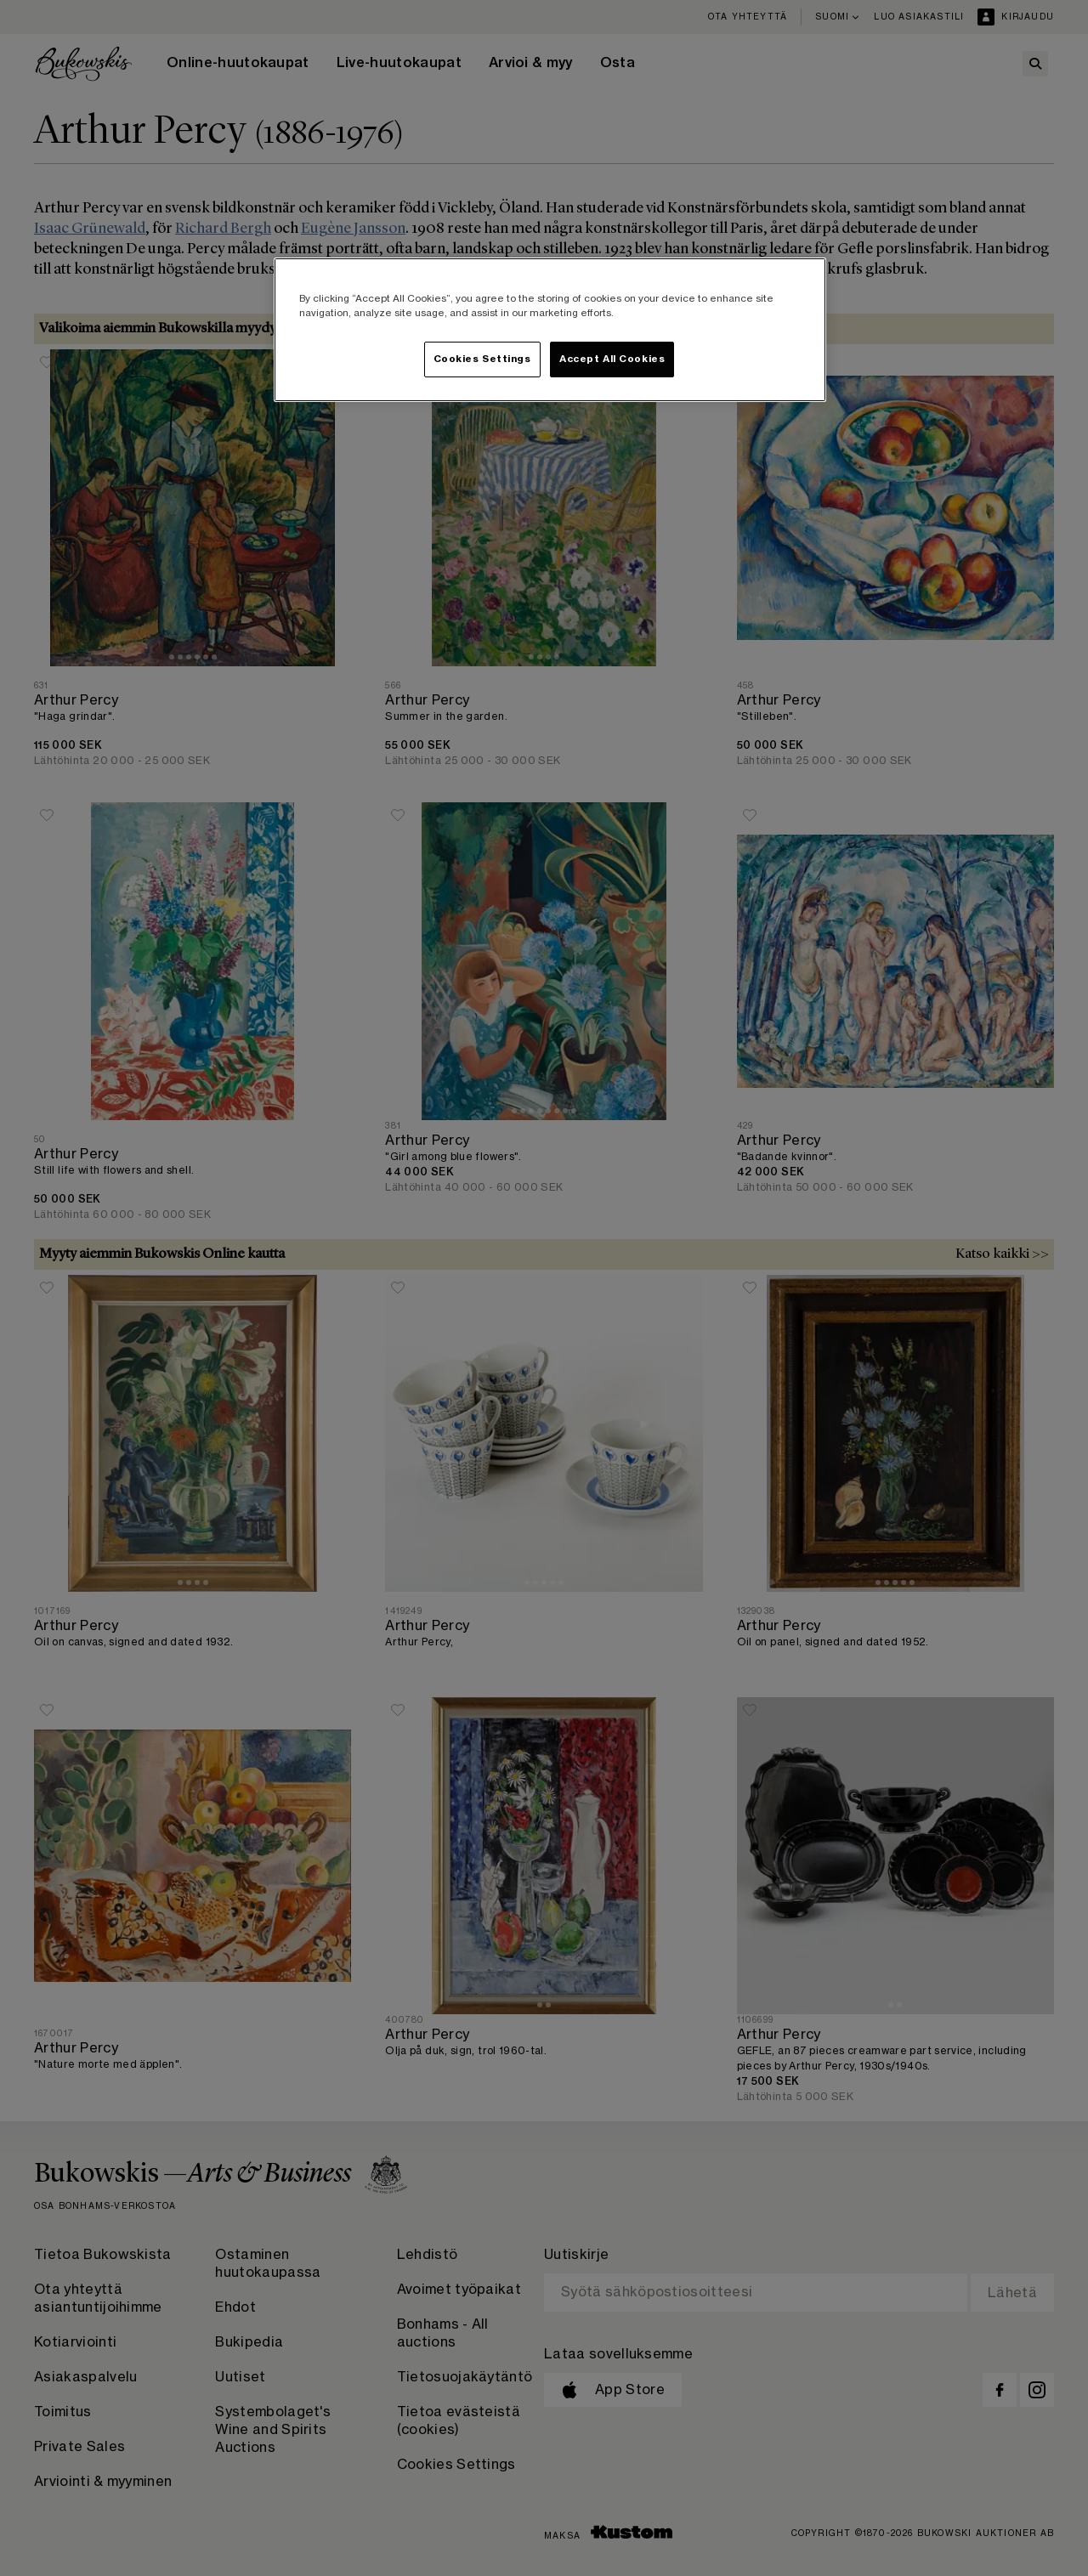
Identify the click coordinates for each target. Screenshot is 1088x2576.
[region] (550, 330)
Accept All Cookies (612, 359)
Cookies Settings (482, 359)
